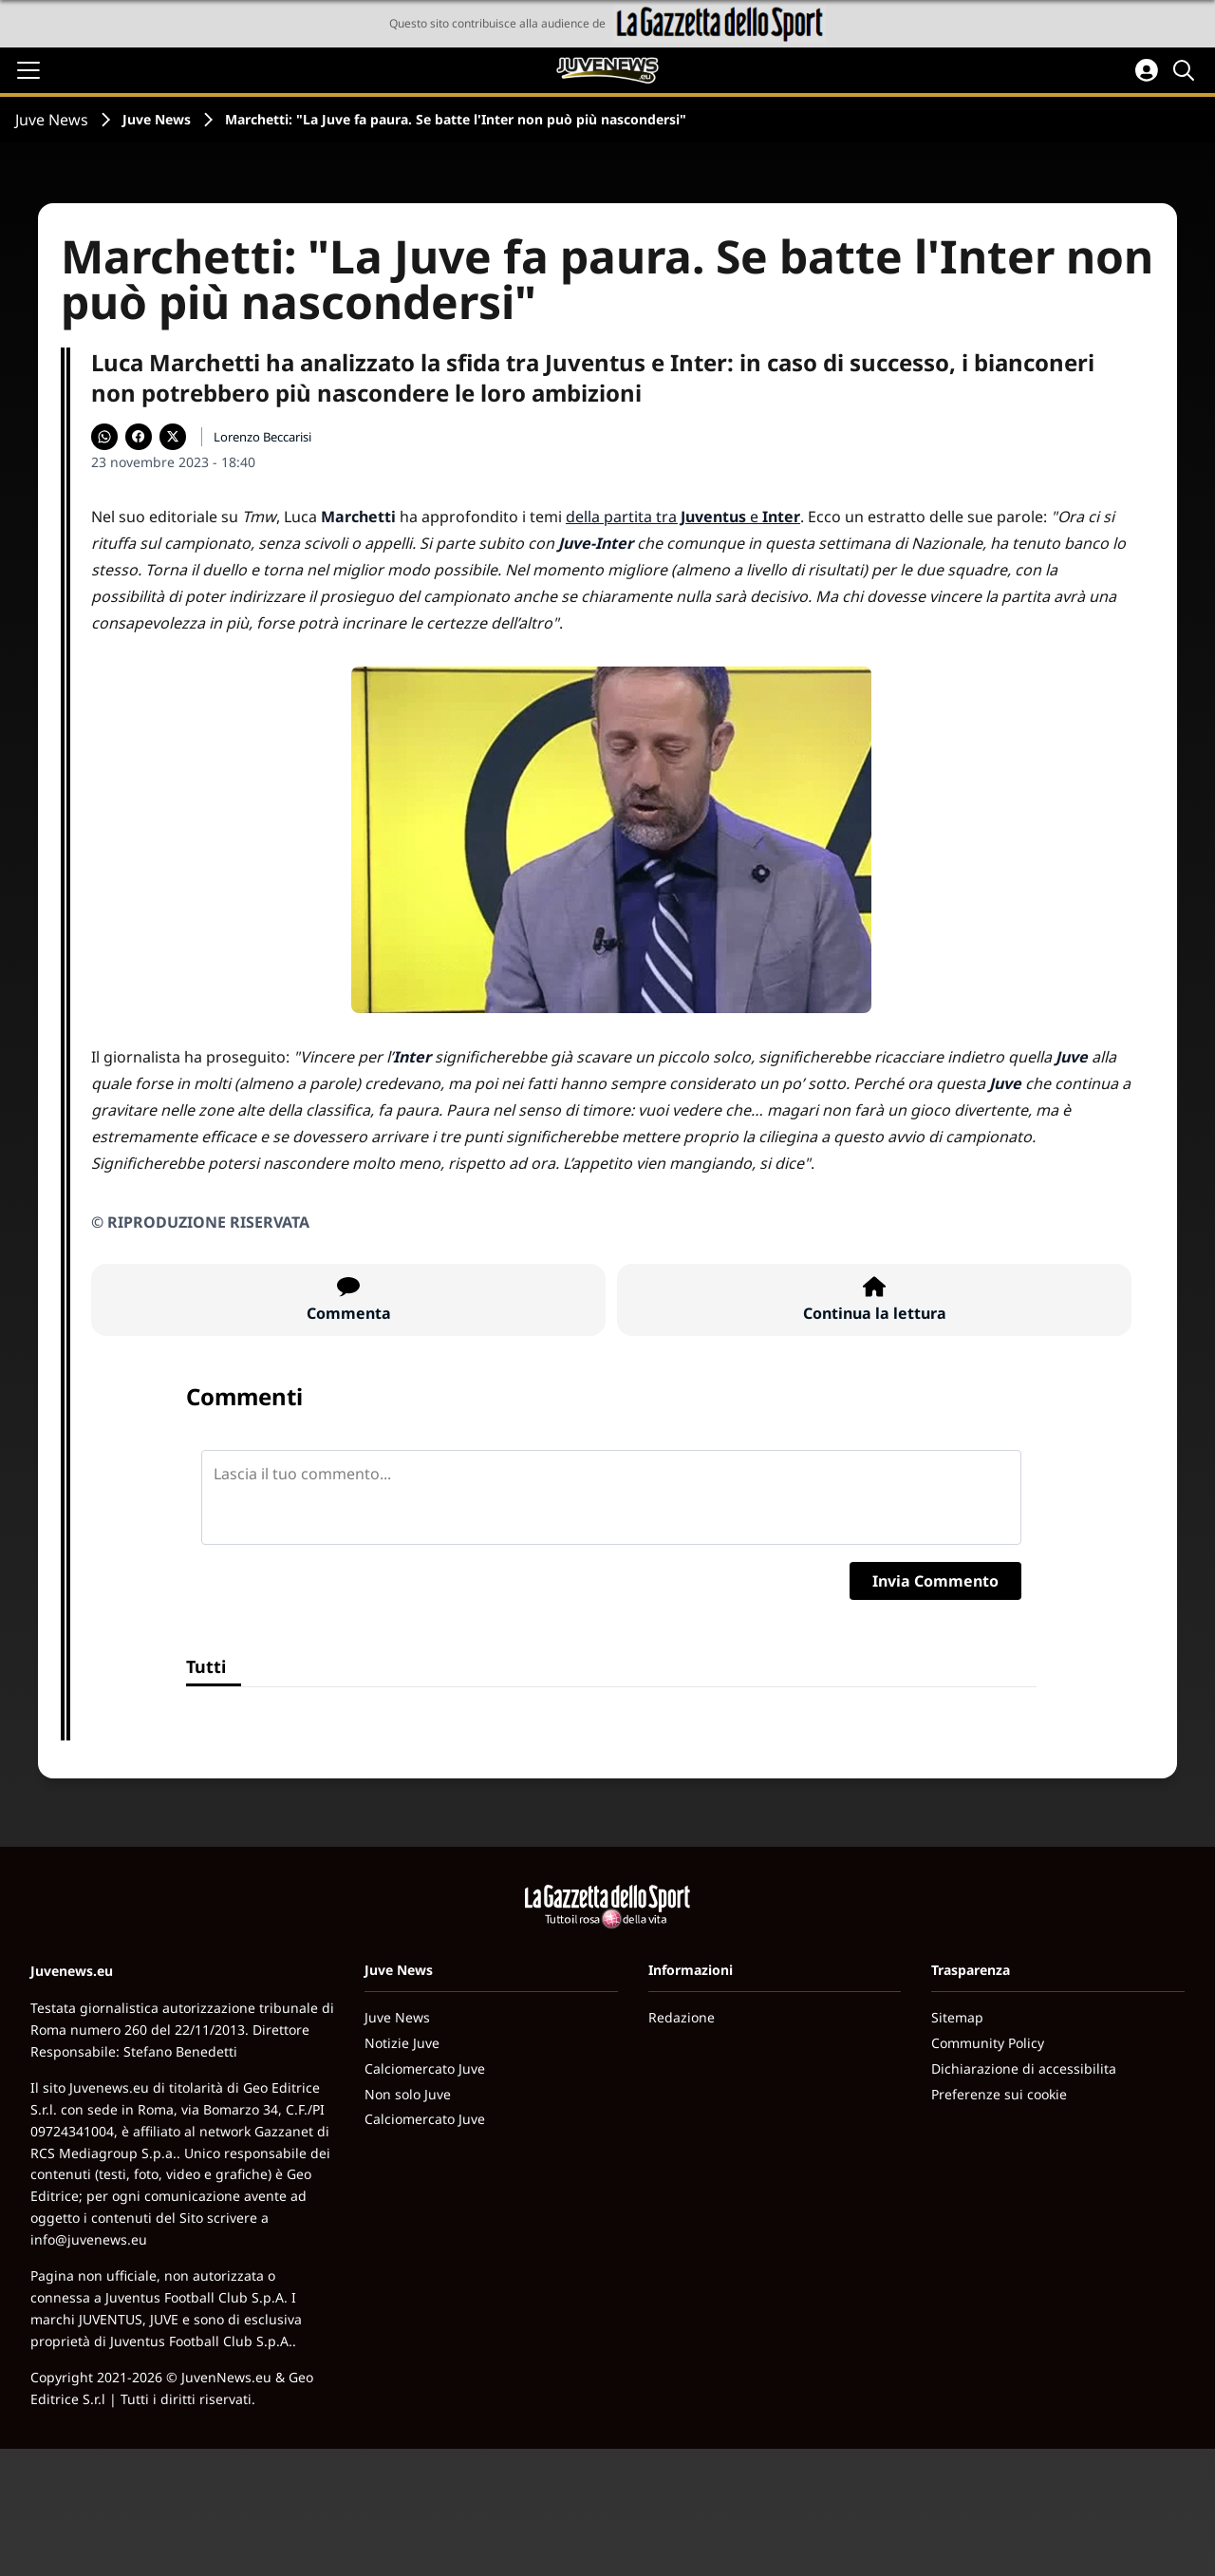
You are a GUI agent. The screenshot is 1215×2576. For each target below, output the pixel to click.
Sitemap (957, 2017)
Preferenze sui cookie (999, 2094)
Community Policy (987, 2043)
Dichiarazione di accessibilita (1023, 2068)
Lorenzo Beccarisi (262, 436)
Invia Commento (935, 1580)
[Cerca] (1186, 70)
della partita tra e (683, 516)
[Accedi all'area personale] (1146, 70)
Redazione (681, 2017)
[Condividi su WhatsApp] (104, 436)
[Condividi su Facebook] (138, 436)
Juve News (51, 119)
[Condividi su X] (172, 436)
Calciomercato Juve (424, 2068)
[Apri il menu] (28, 70)
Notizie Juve (401, 2043)
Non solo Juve (407, 2094)
